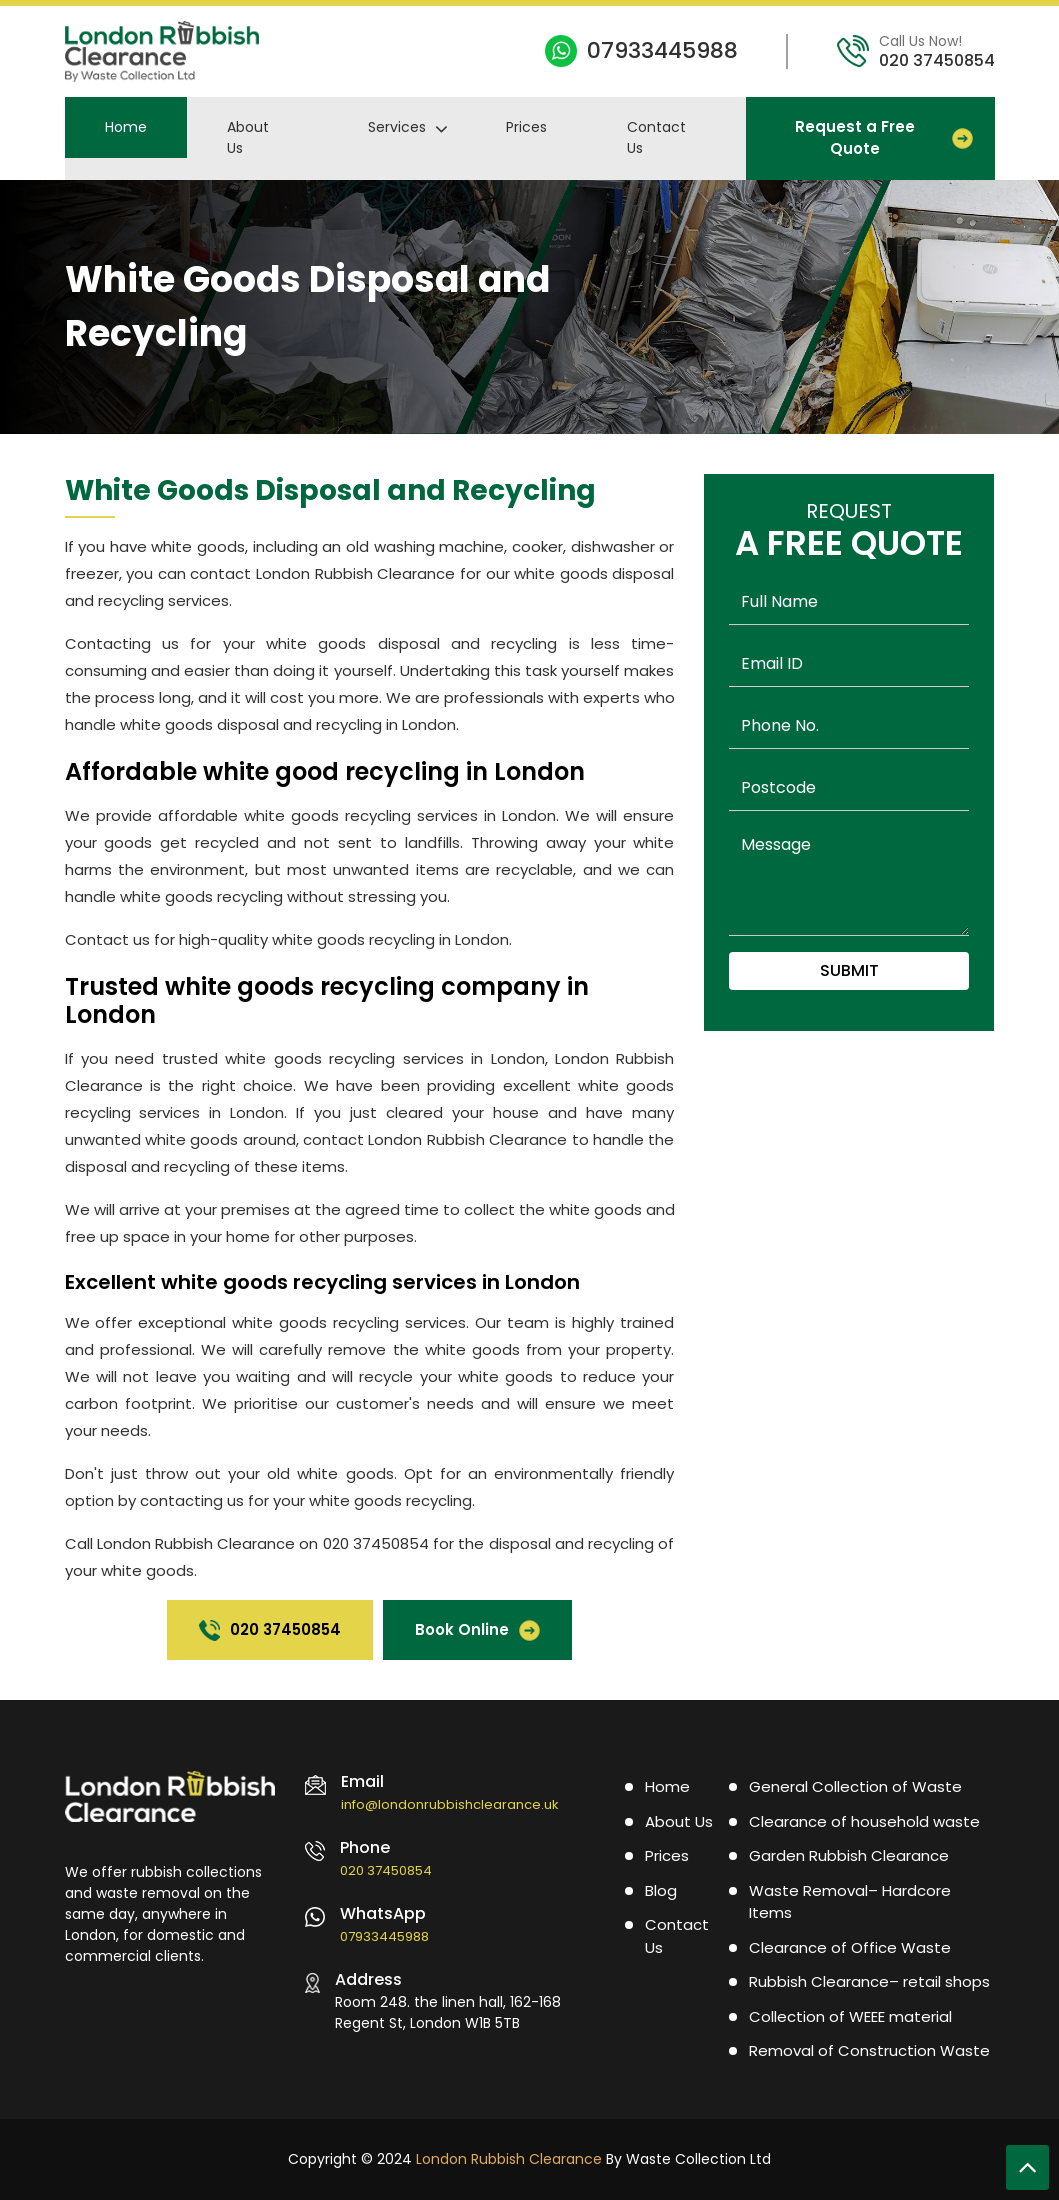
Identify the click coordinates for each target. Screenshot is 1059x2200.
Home (126, 127)
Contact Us (656, 137)
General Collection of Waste (855, 1786)
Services (397, 127)
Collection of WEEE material (850, 2016)
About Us (248, 137)
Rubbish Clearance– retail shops (869, 1981)
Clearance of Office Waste (850, 1947)
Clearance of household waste (864, 1821)
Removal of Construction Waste (869, 2050)
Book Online (477, 1630)
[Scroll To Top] (1027, 2167)
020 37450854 (937, 60)
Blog (661, 1890)
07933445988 (662, 50)
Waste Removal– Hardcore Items (850, 1902)
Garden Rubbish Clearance (849, 1855)
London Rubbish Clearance (509, 2159)
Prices (526, 127)
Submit (849, 970)
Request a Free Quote (884, 138)
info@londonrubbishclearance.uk (450, 1804)
